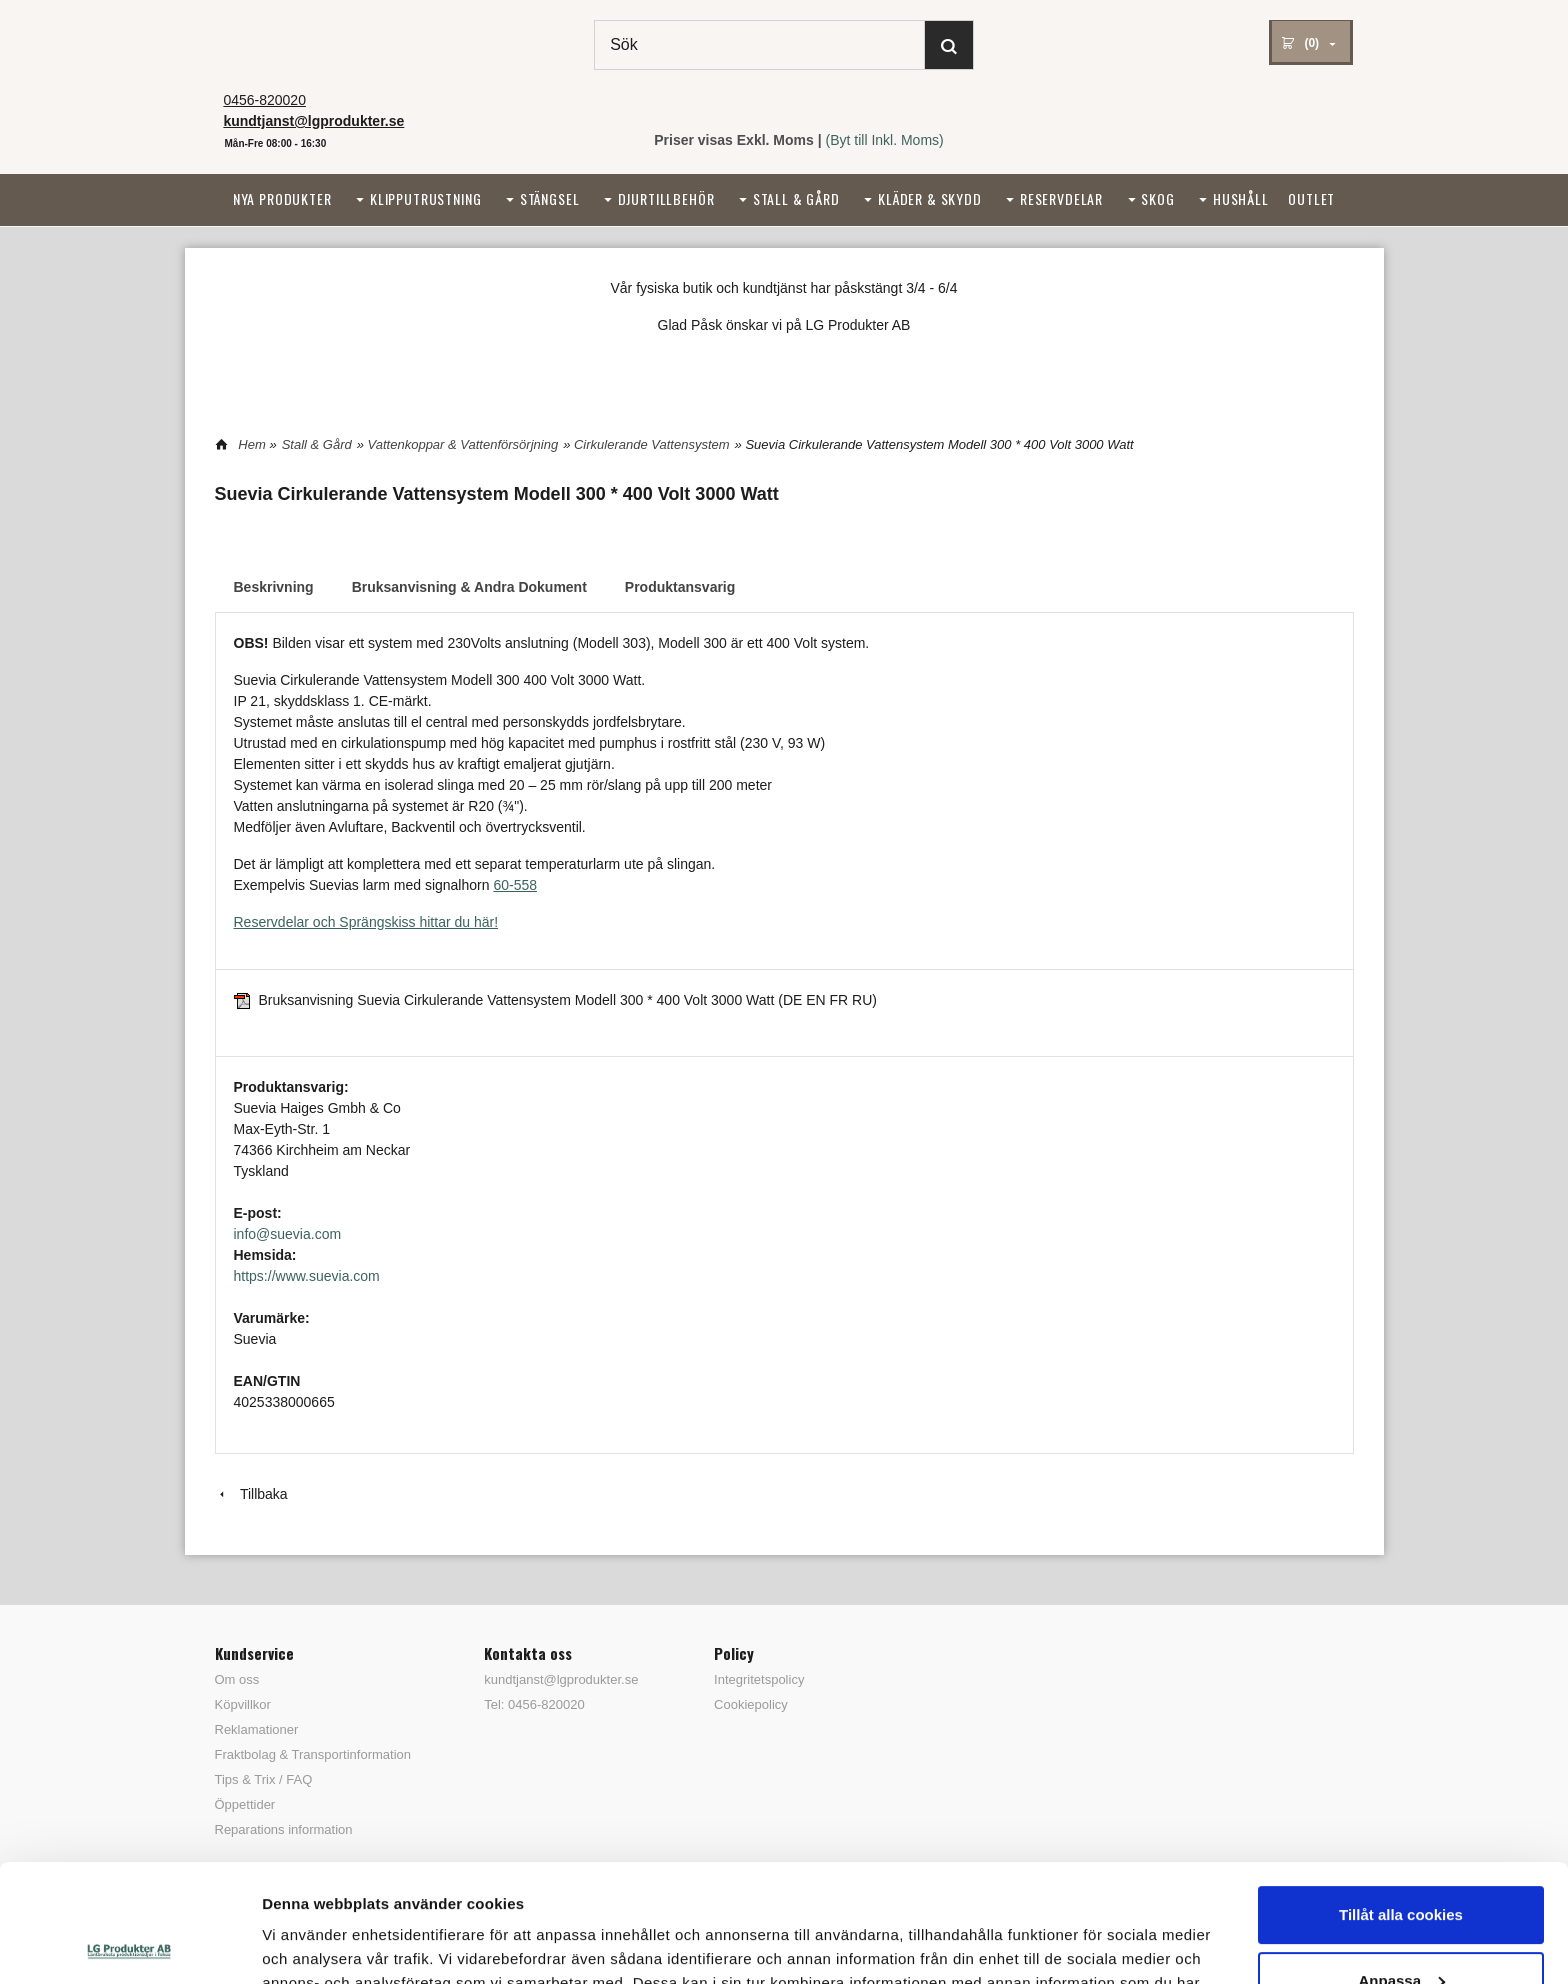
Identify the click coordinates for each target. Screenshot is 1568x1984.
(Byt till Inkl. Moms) (885, 140)
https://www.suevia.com (307, 1276)
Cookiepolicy (751, 1704)
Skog (1157, 198)
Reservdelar (1061, 198)
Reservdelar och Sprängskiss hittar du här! (366, 922)
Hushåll (1241, 198)
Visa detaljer (306, 1944)
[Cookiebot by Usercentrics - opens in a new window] (129, 1945)
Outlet (1311, 198)
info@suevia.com (288, 1234)
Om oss (237, 1679)
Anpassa (1401, 1862)
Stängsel (550, 198)
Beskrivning (274, 587)
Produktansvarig (680, 587)
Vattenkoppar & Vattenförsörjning (463, 444)
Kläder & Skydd (930, 198)
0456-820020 (264, 100)
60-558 (515, 885)
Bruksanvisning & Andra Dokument (469, 587)
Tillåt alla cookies (1401, 1797)
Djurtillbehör (666, 198)
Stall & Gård (796, 198)
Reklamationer (257, 1729)
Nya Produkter (282, 198)
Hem (251, 444)
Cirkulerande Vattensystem (652, 444)
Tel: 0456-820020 (534, 1704)
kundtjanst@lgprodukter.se (561, 1679)
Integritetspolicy (759, 1679)
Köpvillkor (243, 1704)
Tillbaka (251, 1494)
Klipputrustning (426, 198)
